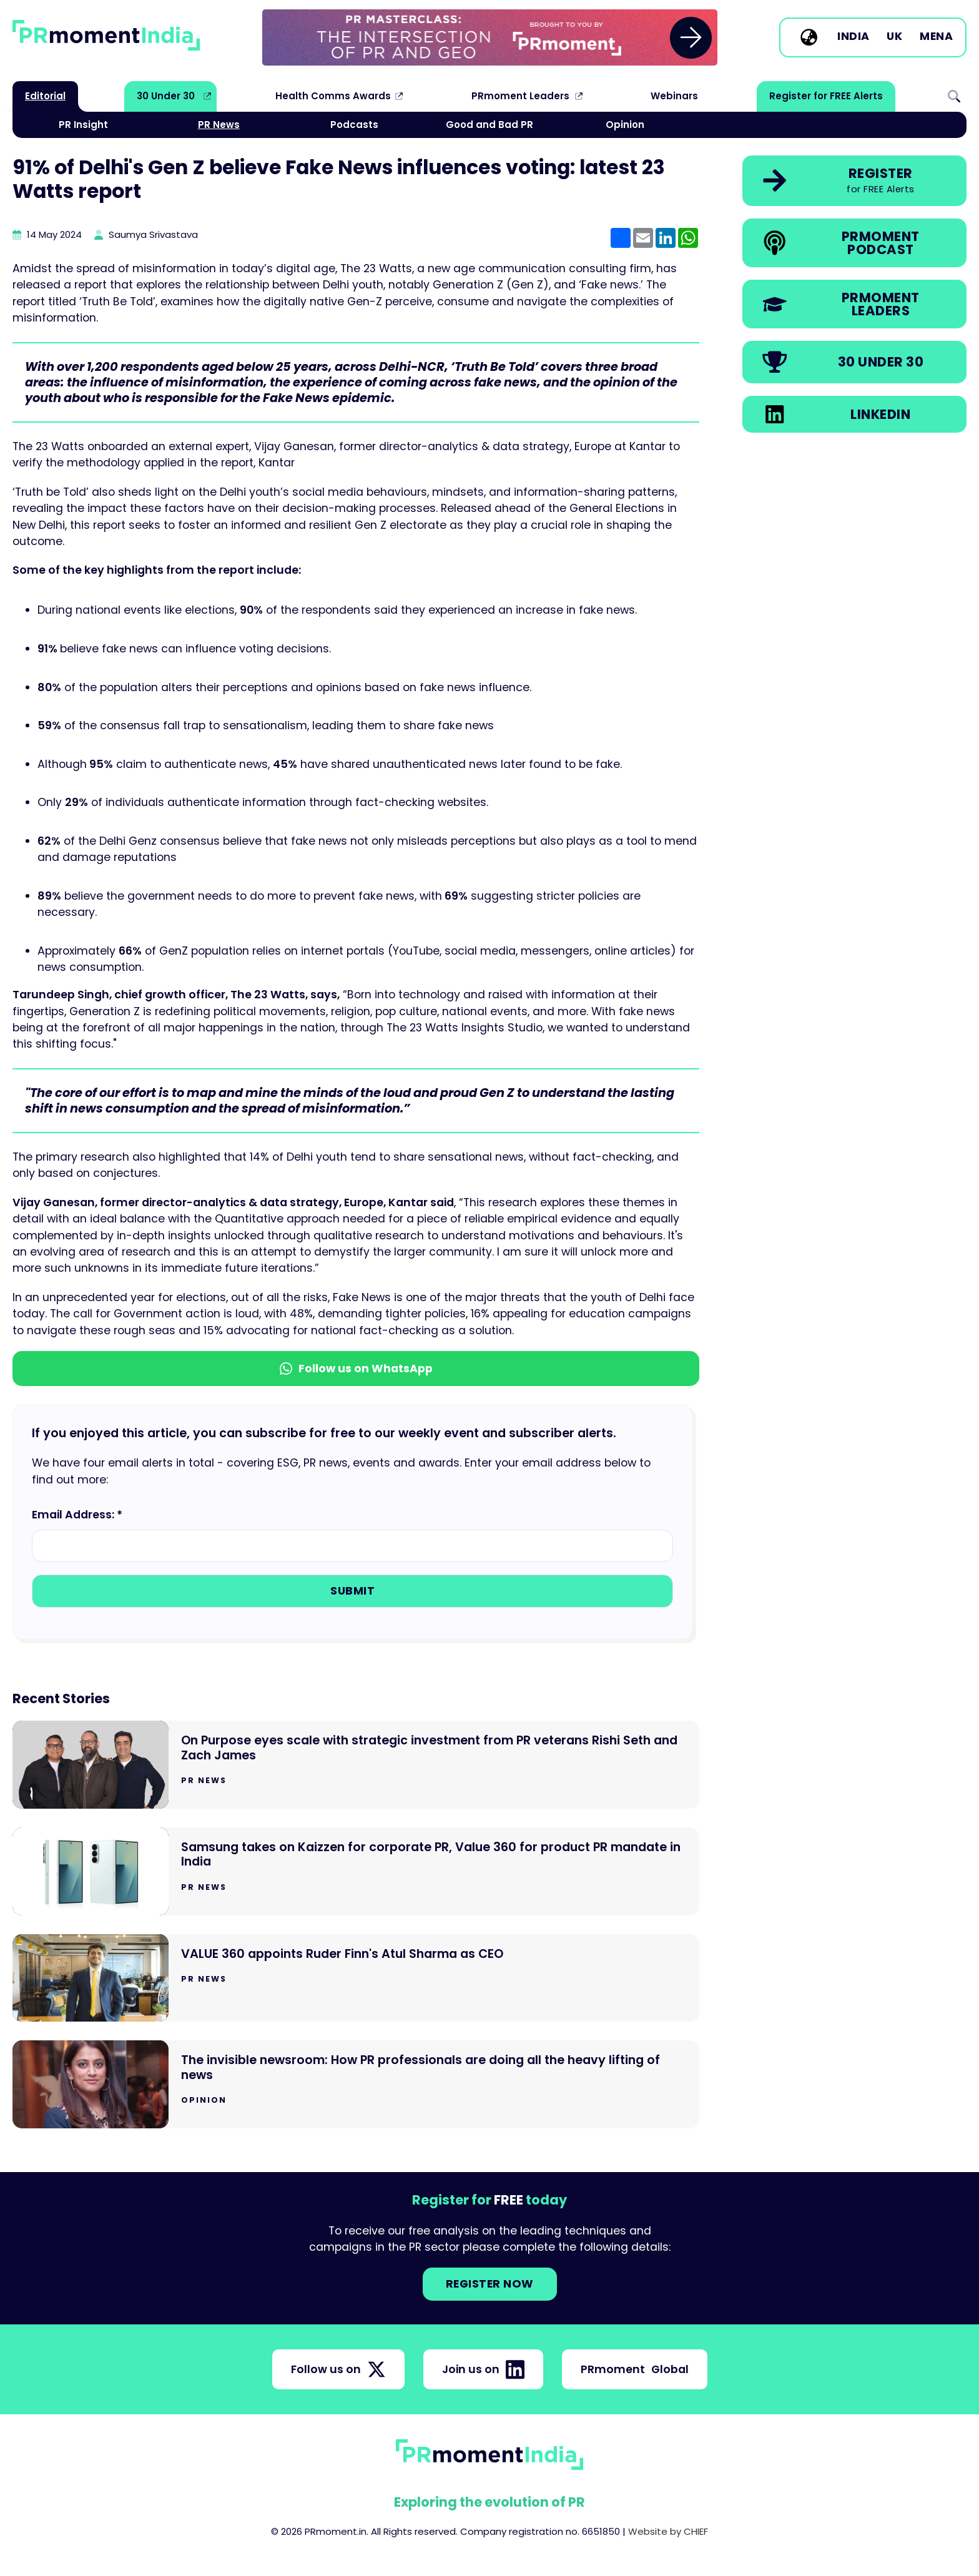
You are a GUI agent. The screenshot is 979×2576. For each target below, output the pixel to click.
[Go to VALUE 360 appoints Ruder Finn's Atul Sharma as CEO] (355, 1978)
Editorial (45, 95)
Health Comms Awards (333, 95)
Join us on (483, 2369)
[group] (489, 37)
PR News (219, 124)
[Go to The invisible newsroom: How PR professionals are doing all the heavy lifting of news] (355, 2084)
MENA (936, 37)
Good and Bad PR (489, 124)
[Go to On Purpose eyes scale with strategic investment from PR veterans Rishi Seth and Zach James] (355, 1765)
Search (954, 96)
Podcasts (354, 124)
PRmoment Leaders (520, 95)
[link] (489, 37)
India (853, 37)
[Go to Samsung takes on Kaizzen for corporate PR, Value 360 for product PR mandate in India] (355, 1871)
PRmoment (635, 2369)
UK (894, 37)
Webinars (674, 95)
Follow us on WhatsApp (356, 1368)
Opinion (625, 124)
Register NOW (490, 2283)
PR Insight (83, 124)
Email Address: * (77, 1514)
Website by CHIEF (668, 2531)
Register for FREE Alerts (826, 95)
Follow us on (338, 2369)
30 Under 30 (166, 95)
